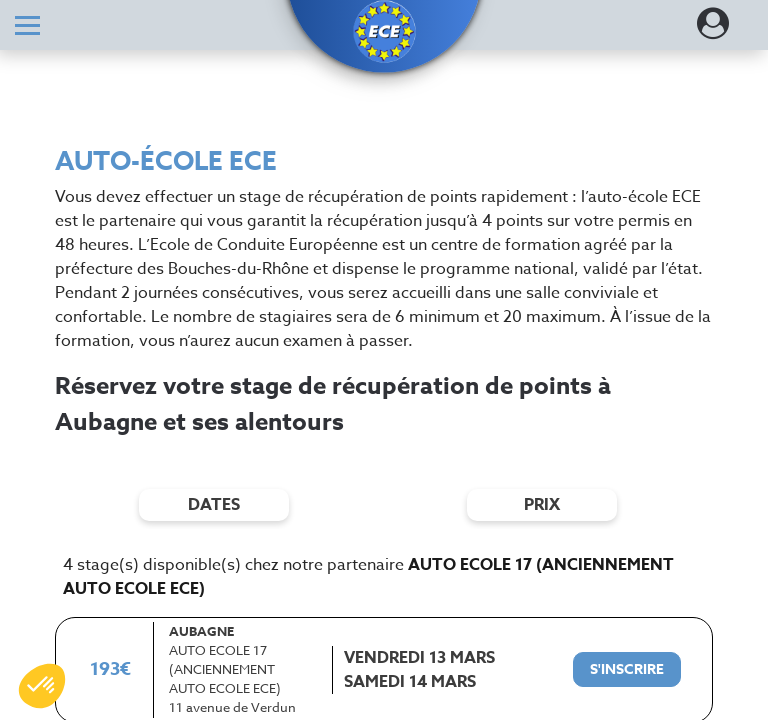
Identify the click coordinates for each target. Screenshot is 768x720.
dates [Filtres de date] (214, 505)
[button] (384, 32)
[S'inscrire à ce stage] (627, 670)
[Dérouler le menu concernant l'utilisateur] (713, 30)
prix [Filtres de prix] (542, 505)
